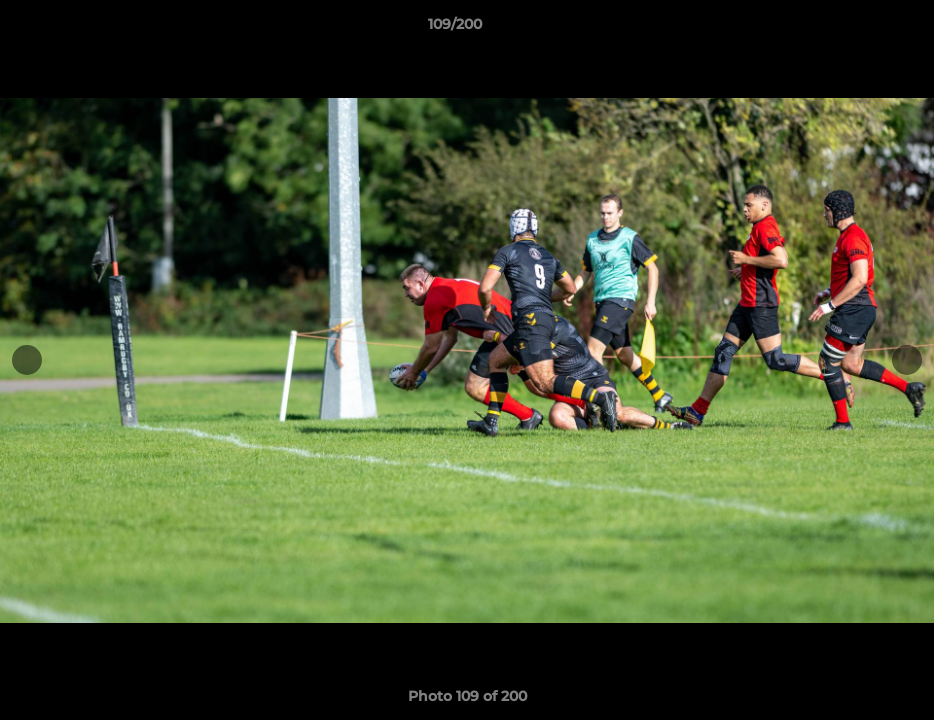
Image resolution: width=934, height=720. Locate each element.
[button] (850, 29)
